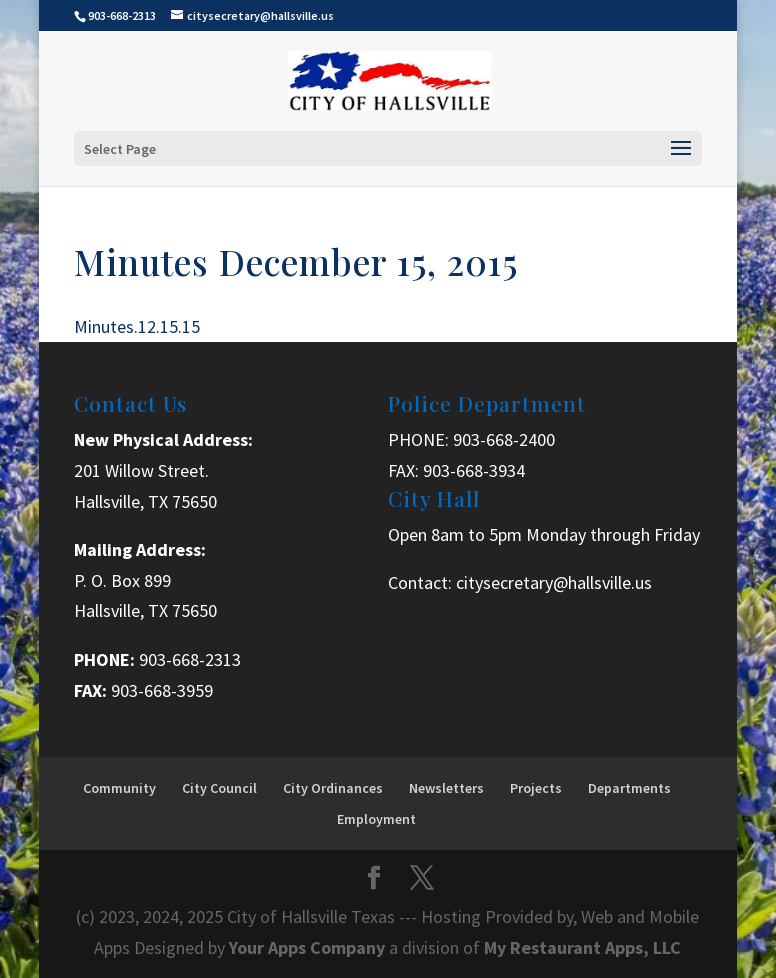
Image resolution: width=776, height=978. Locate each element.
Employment (376, 819)
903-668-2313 (190, 659)
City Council (219, 788)
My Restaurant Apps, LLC (582, 947)
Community (119, 788)
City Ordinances (333, 788)
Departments (629, 788)
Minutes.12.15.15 (137, 326)
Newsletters (446, 788)
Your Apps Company (309, 947)
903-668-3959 (162, 690)
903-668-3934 (474, 470)
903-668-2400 (504, 439)
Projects (536, 788)
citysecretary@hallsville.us (554, 582)
